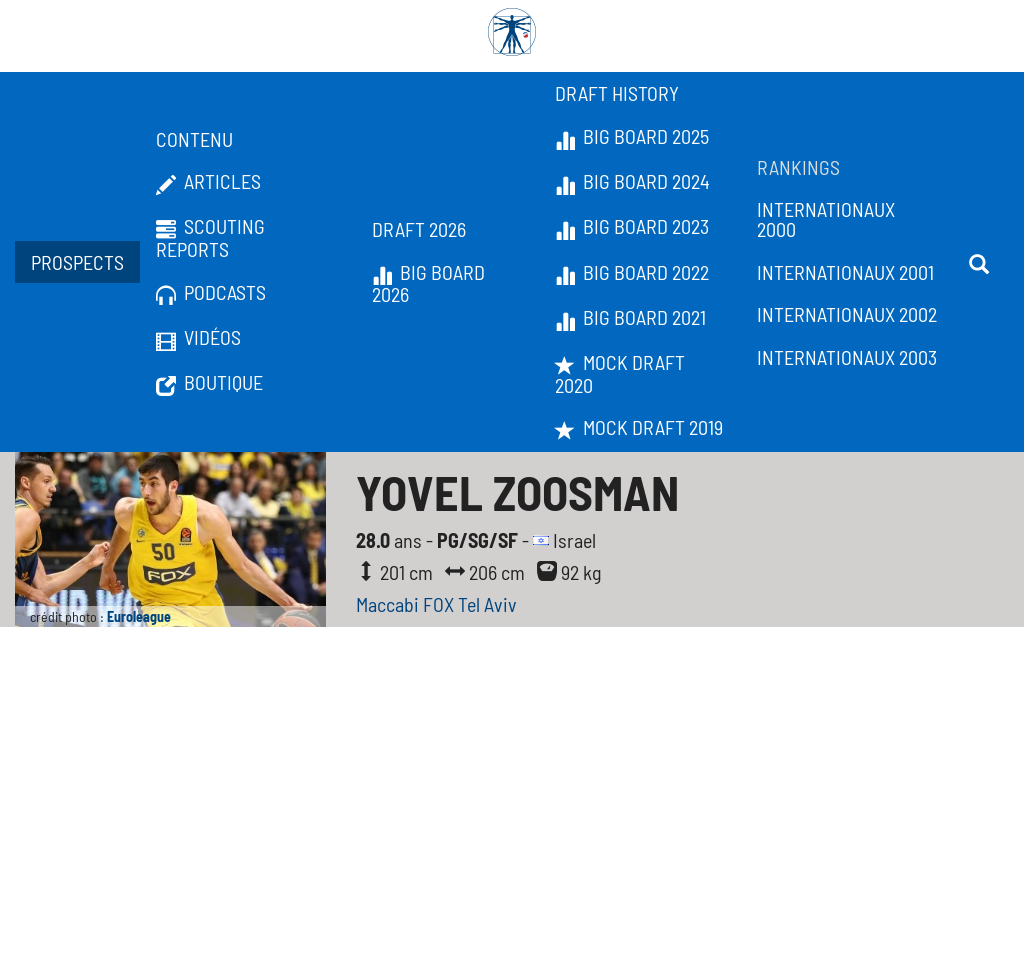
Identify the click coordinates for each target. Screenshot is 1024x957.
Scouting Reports (210, 237)
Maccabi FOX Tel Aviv (436, 604)
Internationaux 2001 (845, 272)
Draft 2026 (419, 229)
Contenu (194, 139)
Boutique (209, 383)
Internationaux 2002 (847, 314)
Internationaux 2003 (847, 357)
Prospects (77, 262)
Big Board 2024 (632, 182)
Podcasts (211, 293)
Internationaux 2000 (826, 219)
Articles (208, 182)
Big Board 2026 (428, 283)
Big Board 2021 (630, 318)
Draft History (617, 93)
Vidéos (198, 338)
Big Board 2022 (632, 273)
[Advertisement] (512, 807)
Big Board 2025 (632, 137)
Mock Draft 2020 (620, 373)
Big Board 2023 (632, 227)
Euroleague (139, 616)
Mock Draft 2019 (639, 428)
